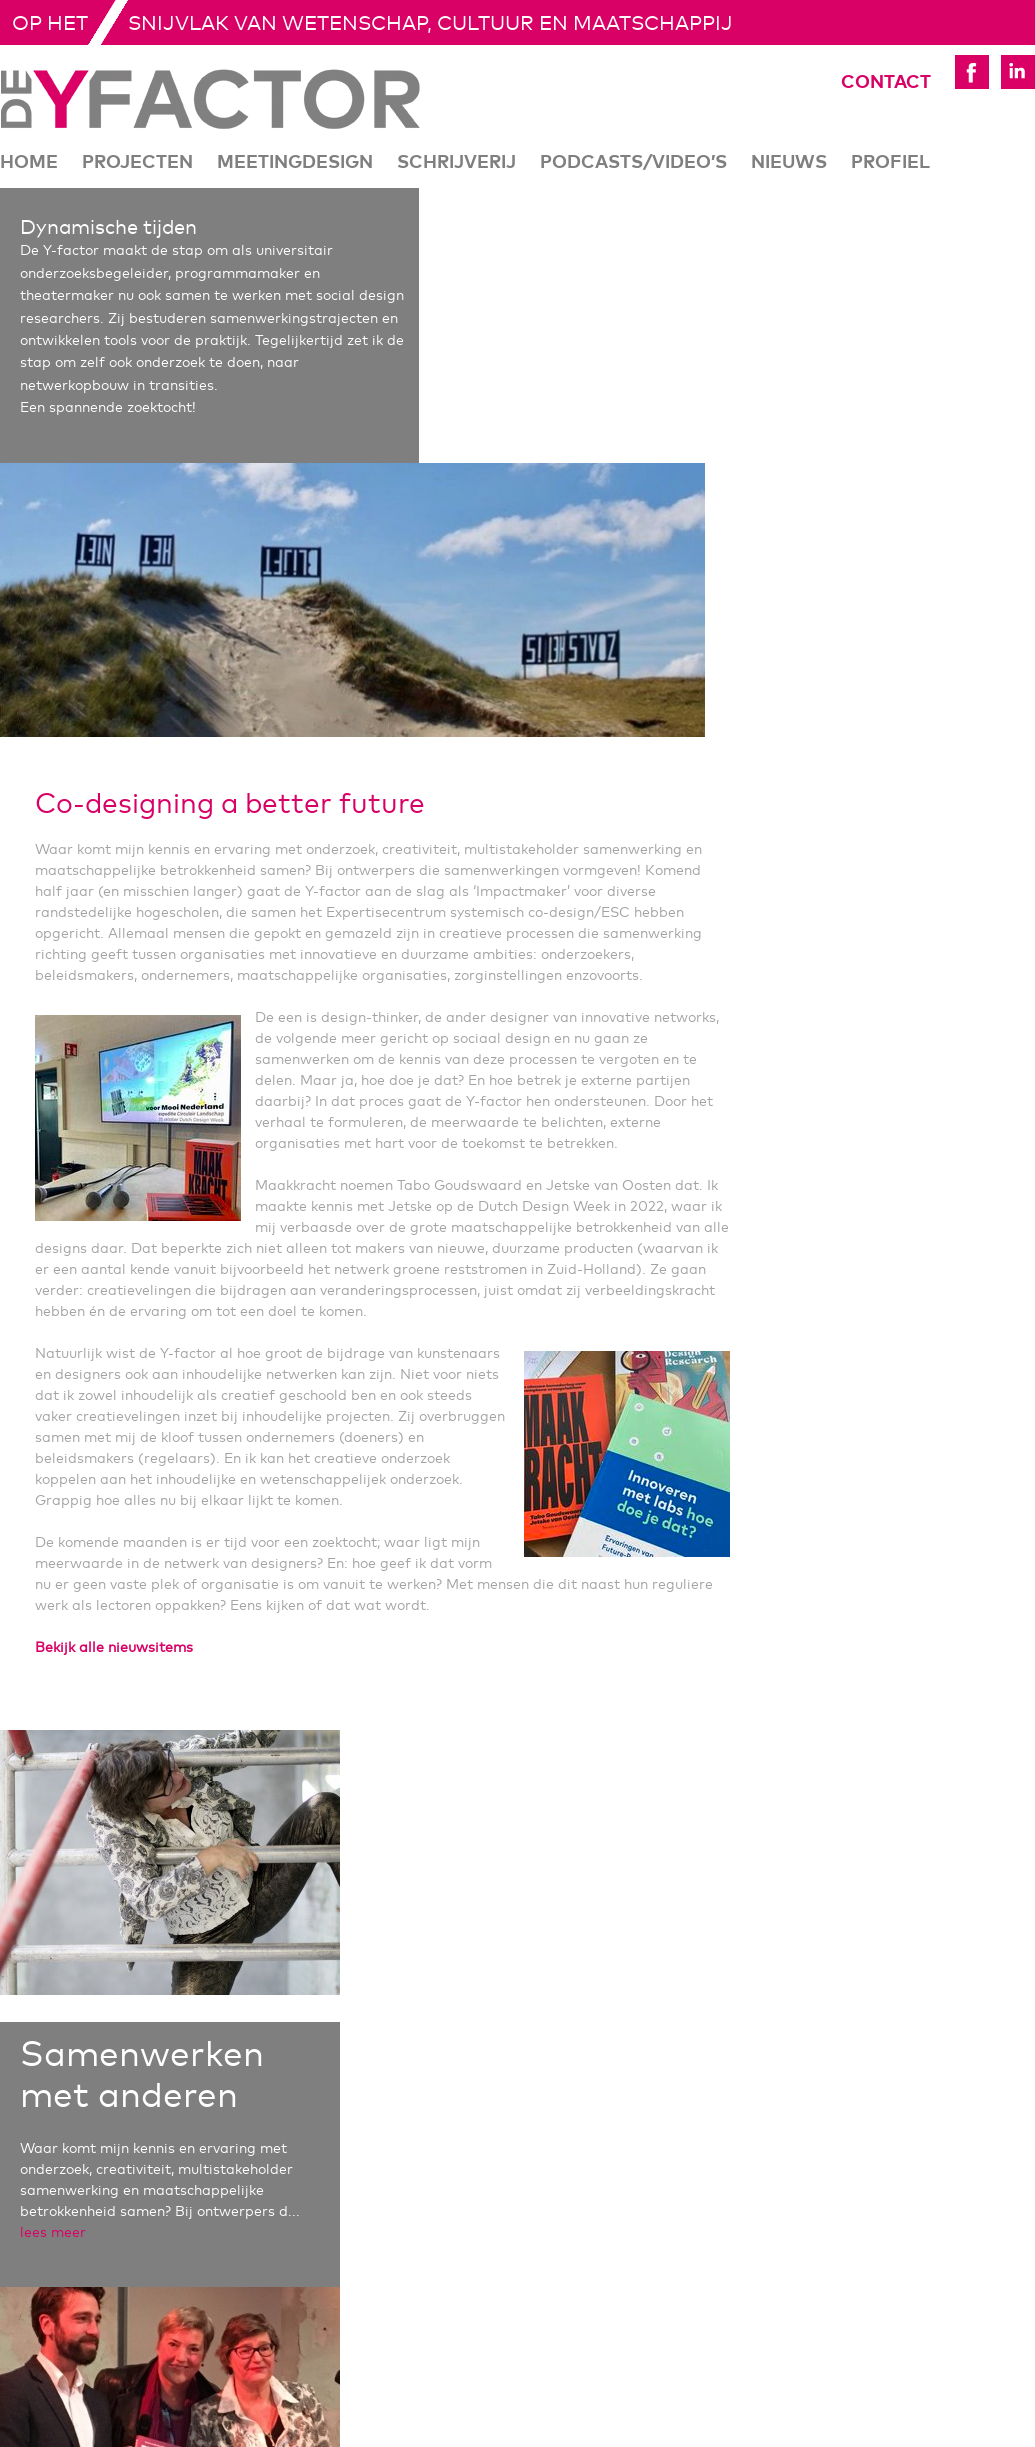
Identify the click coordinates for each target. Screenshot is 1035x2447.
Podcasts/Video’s (633, 163)
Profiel (890, 163)
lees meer (53, 2233)
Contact (858, 83)
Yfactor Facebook (972, 72)
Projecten (137, 163)
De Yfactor (210, 99)
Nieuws (789, 163)
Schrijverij (456, 163)
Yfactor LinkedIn (1018, 72)
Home (29, 163)
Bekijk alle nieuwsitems (114, 1648)
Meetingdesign (295, 163)
